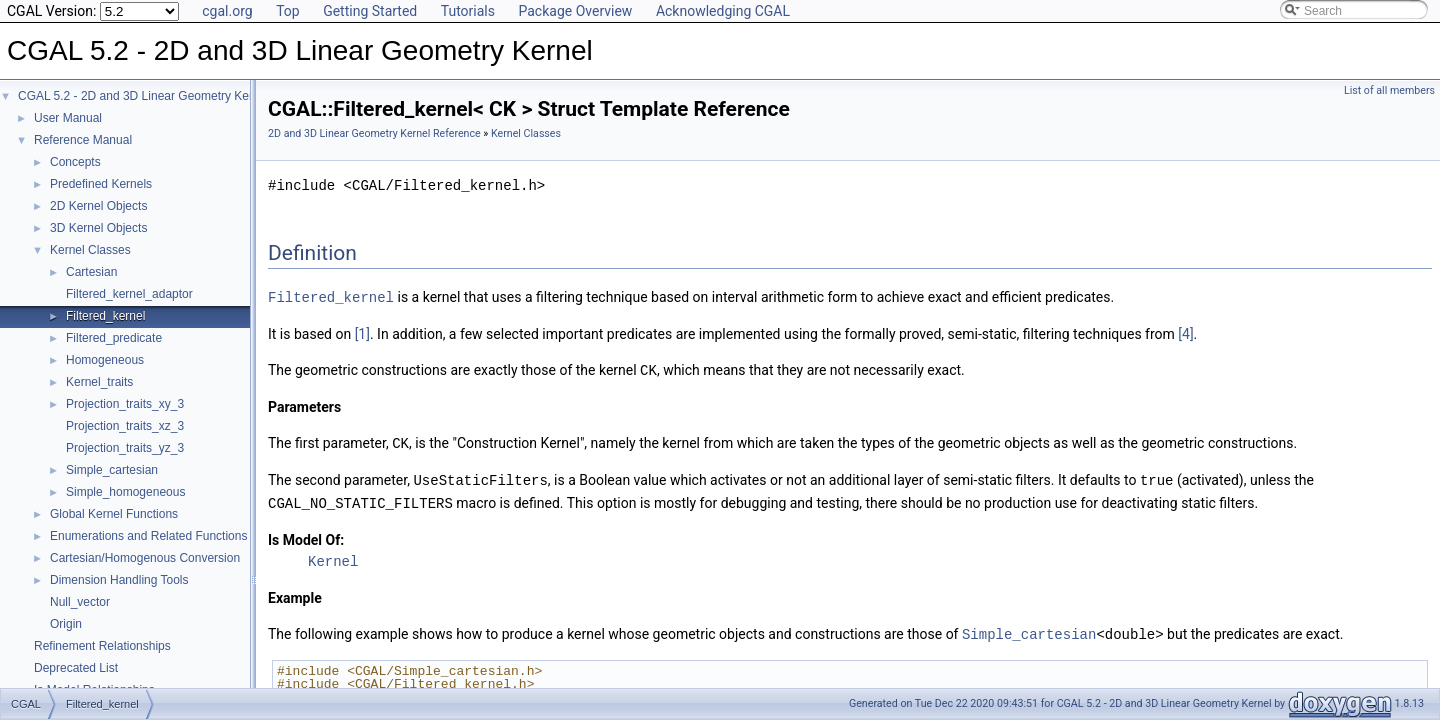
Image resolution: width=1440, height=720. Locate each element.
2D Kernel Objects (98, 206)
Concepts (75, 162)
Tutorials (468, 11)
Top (288, 11)
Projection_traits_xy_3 (125, 404)
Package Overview (575, 11)
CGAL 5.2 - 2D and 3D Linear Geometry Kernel (143, 96)
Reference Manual (83, 140)
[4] (1185, 333)
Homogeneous (105, 360)
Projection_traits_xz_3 (125, 426)
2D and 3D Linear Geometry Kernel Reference (374, 133)
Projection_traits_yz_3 (125, 448)
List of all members (1389, 90)
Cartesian (91, 272)
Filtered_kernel (105, 316)
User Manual (68, 118)
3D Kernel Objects (98, 228)
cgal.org (227, 11)
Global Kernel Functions (114, 514)
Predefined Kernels (101, 184)
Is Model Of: (306, 535)
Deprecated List (76, 668)
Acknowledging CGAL (723, 11)
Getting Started (370, 11)
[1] (362, 333)
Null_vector (80, 602)
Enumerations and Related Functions (148, 536)
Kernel (333, 556)
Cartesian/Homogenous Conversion (145, 558)
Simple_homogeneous (125, 492)
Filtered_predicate (114, 338)
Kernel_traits (99, 382)
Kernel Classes (90, 250)
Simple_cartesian (112, 470)
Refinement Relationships (102, 646)
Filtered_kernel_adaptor (129, 294)
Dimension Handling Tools (119, 580)
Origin (66, 624)
